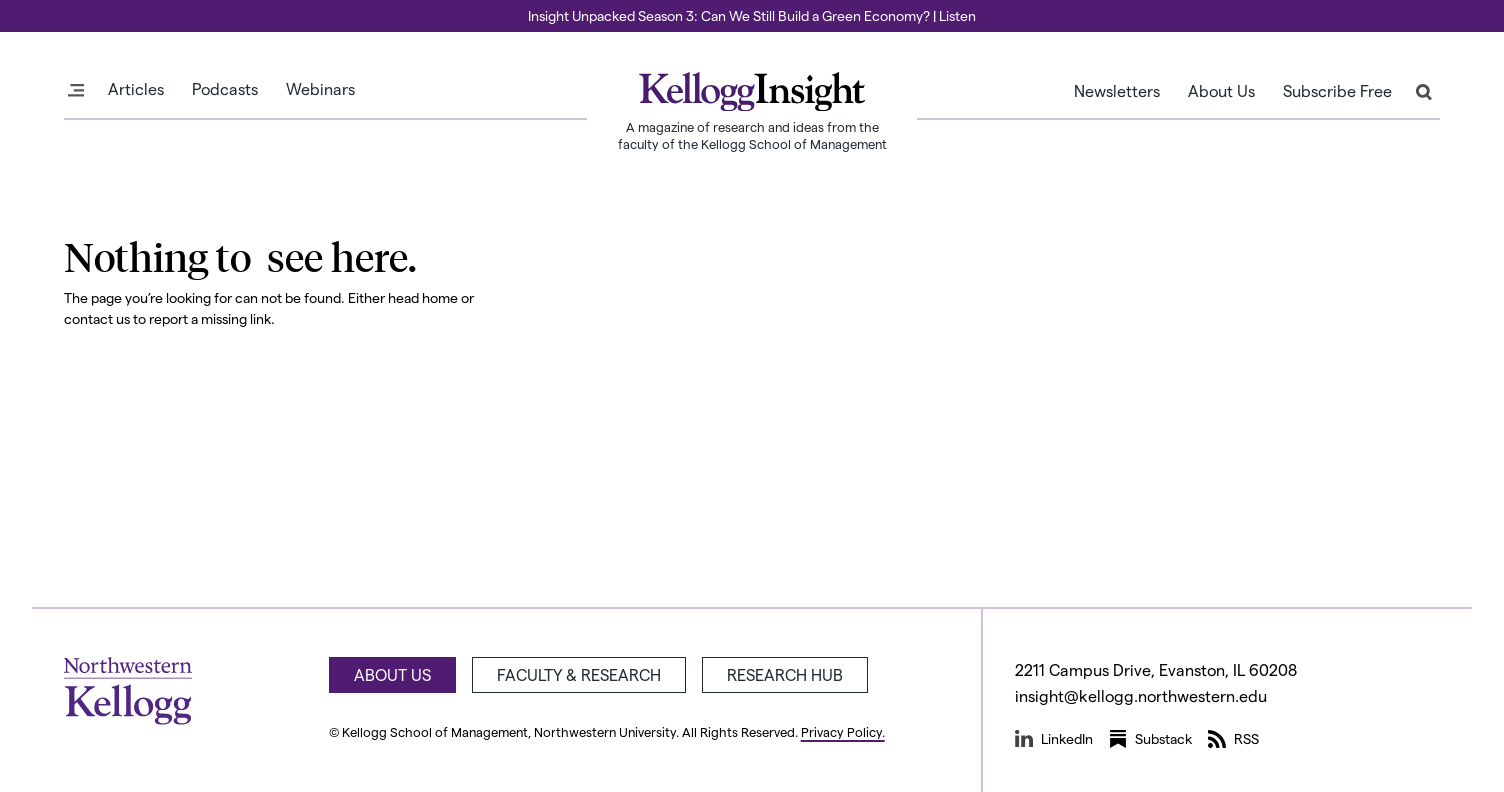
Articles (136, 89)
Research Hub (785, 674)
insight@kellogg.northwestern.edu (1141, 695)
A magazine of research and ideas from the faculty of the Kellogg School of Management (752, 135)
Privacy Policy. (843, 731)
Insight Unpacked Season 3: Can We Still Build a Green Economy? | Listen (752, 15)
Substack (1150, 739)
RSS (1233, 739)
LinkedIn (1054, 739)
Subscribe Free (1337, 91)
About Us (1221, 91)
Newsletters (1117, 91)
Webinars (320, 89)
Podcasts (225, 89)
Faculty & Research (579, 674)
